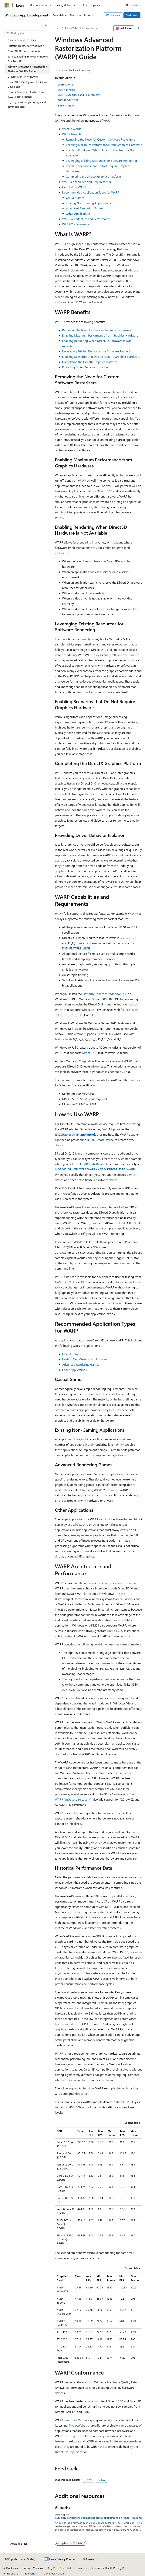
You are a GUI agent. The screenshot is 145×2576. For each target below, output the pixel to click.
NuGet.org (62, 1282)
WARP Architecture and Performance (86, 219)
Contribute (66, 2568)
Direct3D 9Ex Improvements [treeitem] (24, 51)
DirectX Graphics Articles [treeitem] (22, 40)
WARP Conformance (75, 224)
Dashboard (132, 15)
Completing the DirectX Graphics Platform (93, 176)
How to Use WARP (68, 99)
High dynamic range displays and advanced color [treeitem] (27, 104)
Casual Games (75, 198)
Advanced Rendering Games (84, 208)
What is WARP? (67, 84)
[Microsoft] (7, 5)
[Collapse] (46, 25)
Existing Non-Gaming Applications (88, 203)
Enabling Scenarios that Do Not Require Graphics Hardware (101, 356)
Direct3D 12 (89, 1053)
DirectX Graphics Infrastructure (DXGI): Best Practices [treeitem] (26, 94)
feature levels (129, 1010)
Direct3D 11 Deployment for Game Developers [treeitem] (27, 84)
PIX (78, 2420)
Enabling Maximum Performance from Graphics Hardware (104, 145)
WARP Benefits (66, 89)
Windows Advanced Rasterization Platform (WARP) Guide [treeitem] (27, 69)
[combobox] (26, 33)
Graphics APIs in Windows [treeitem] (23, 76)
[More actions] (138, 28)
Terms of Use (10, 2573)
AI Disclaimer (10, 2568)
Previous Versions (33, 2568)
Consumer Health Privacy (107, 2568)
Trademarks (29, 2573)
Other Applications (78, 213)
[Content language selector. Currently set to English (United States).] (20, 2559)
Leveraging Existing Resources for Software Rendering (101, 161)
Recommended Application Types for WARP (90, 192)
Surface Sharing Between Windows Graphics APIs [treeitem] (28, 59)
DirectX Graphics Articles (79, 28)
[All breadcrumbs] (58, 28)
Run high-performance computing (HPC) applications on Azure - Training (98, 2517)
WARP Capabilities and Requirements (79, 94)
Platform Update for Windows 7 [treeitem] (26, 45)
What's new (113, 15)
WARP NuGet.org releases (72, 1799)
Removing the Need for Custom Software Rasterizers (100, 139)
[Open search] (127, 5)
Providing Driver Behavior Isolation (85, 367)
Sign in (136, 5)
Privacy (81, 2568)
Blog (49, 2568)
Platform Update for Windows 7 (103, 994)
